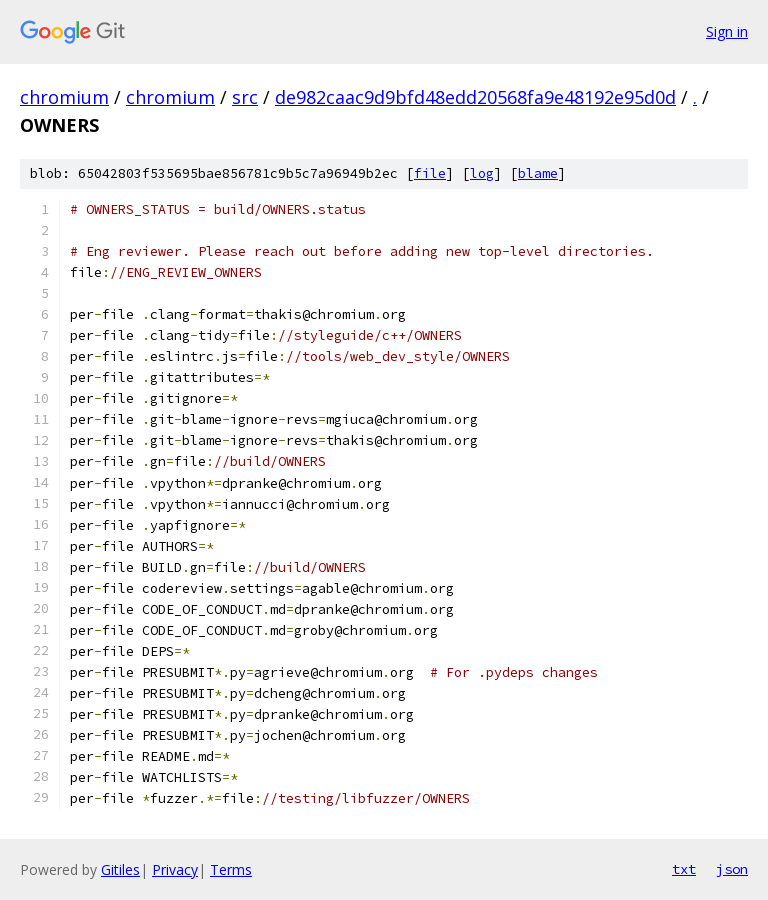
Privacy (175, 869)
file (430, 173)
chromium (64, 97)
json (732, 869)
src (245, 97)
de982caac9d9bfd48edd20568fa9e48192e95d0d (475, 97)
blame (538, 173)
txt (684, 869)
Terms (231, 869)
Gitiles (120, 869)
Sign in (727, 31)
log (482, 173)
